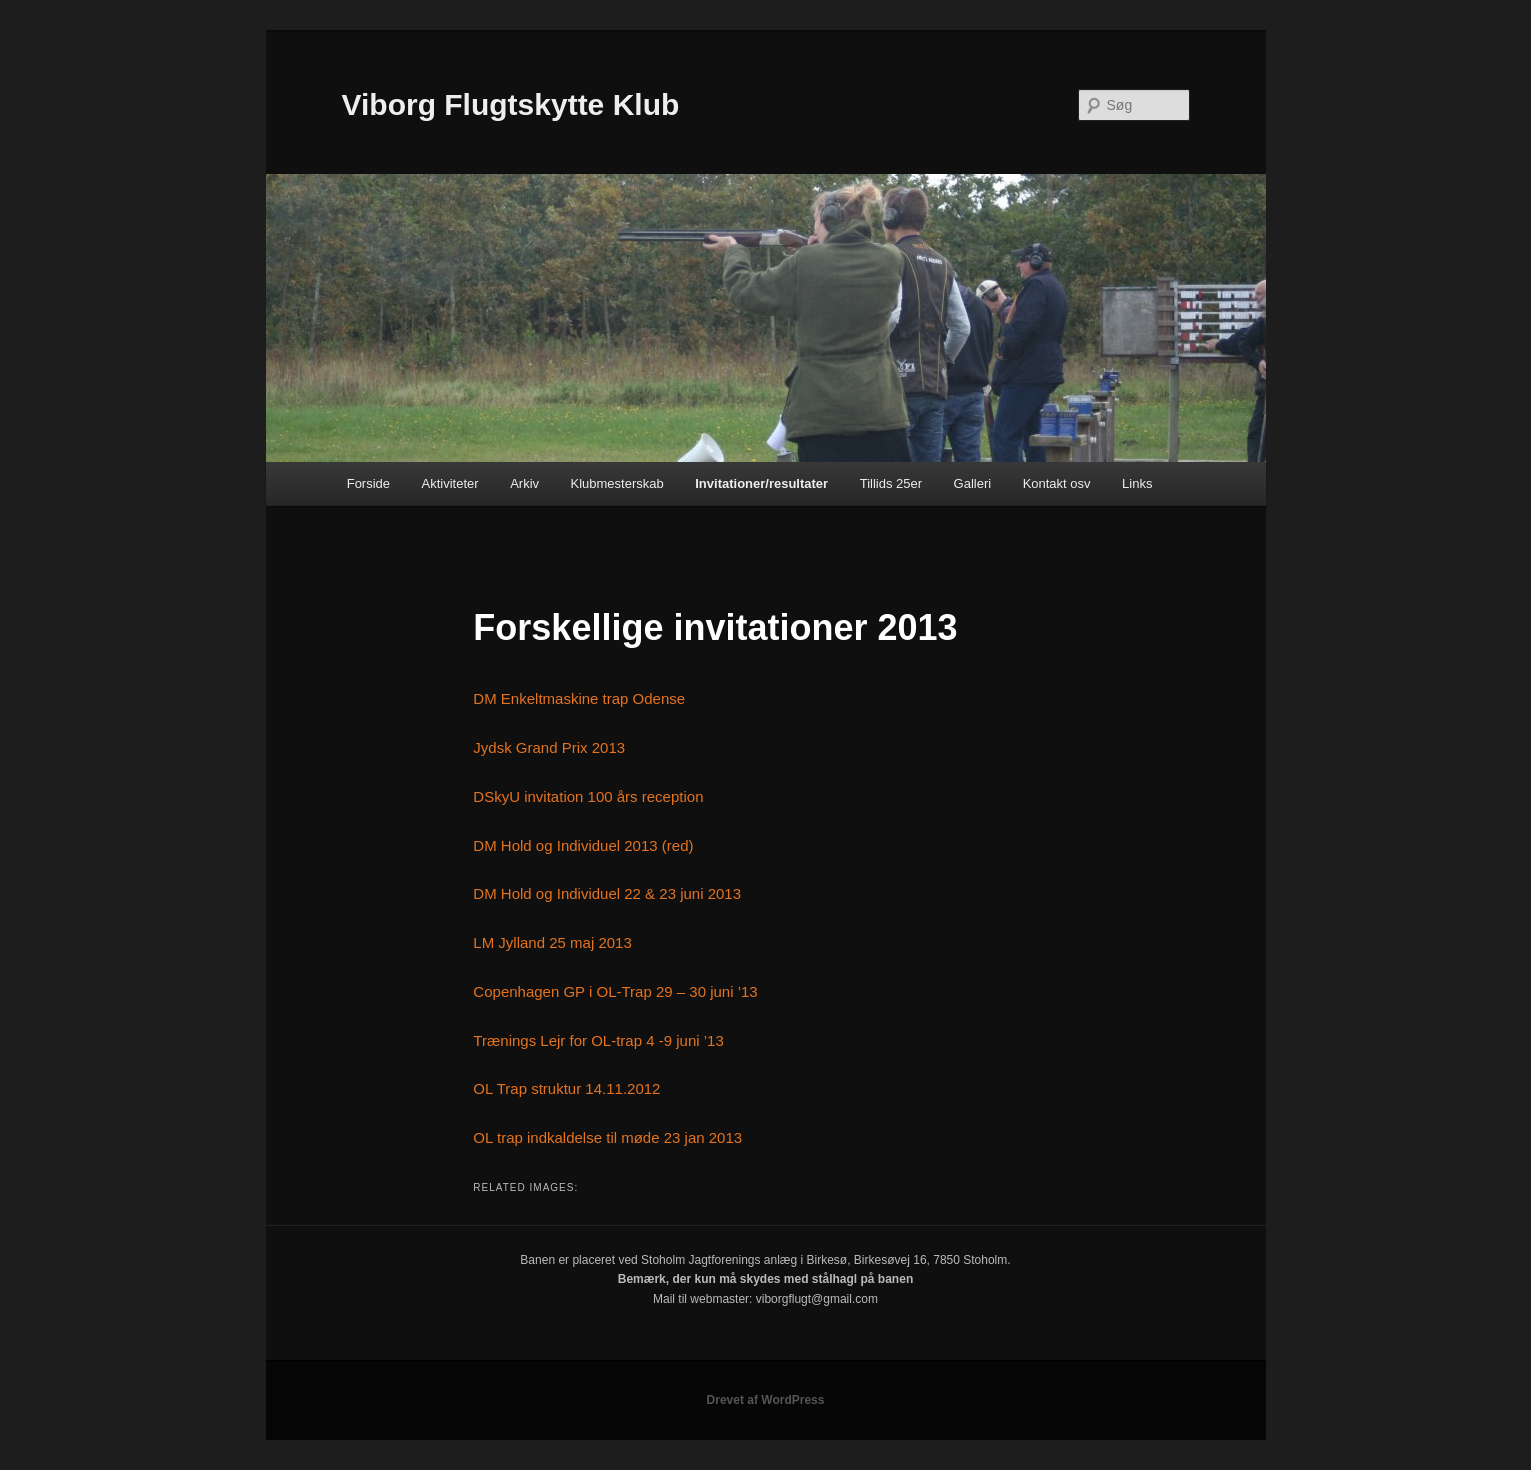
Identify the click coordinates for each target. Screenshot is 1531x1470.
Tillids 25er (891, 483)
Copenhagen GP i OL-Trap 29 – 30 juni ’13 (615, 991)
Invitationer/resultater (761, 483)
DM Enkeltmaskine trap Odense (579, 698)
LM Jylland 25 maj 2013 (552, 942)
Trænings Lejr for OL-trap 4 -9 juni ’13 (598, 1040)
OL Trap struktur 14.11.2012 (566, 1088)
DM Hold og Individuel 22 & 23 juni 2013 (607, 893)
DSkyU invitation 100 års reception (588, 796)
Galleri (973, 483)
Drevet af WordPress (766, 1400)
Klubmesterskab (617, 483)
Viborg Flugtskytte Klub (511, 104)
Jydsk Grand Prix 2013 (549, 747)
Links (1137, 483)
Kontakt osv (1057, 483)
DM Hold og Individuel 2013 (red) (583, 845)
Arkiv (524, 483)
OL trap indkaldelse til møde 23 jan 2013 (607, 1137)
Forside (368, 483)
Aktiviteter (450, 483)
